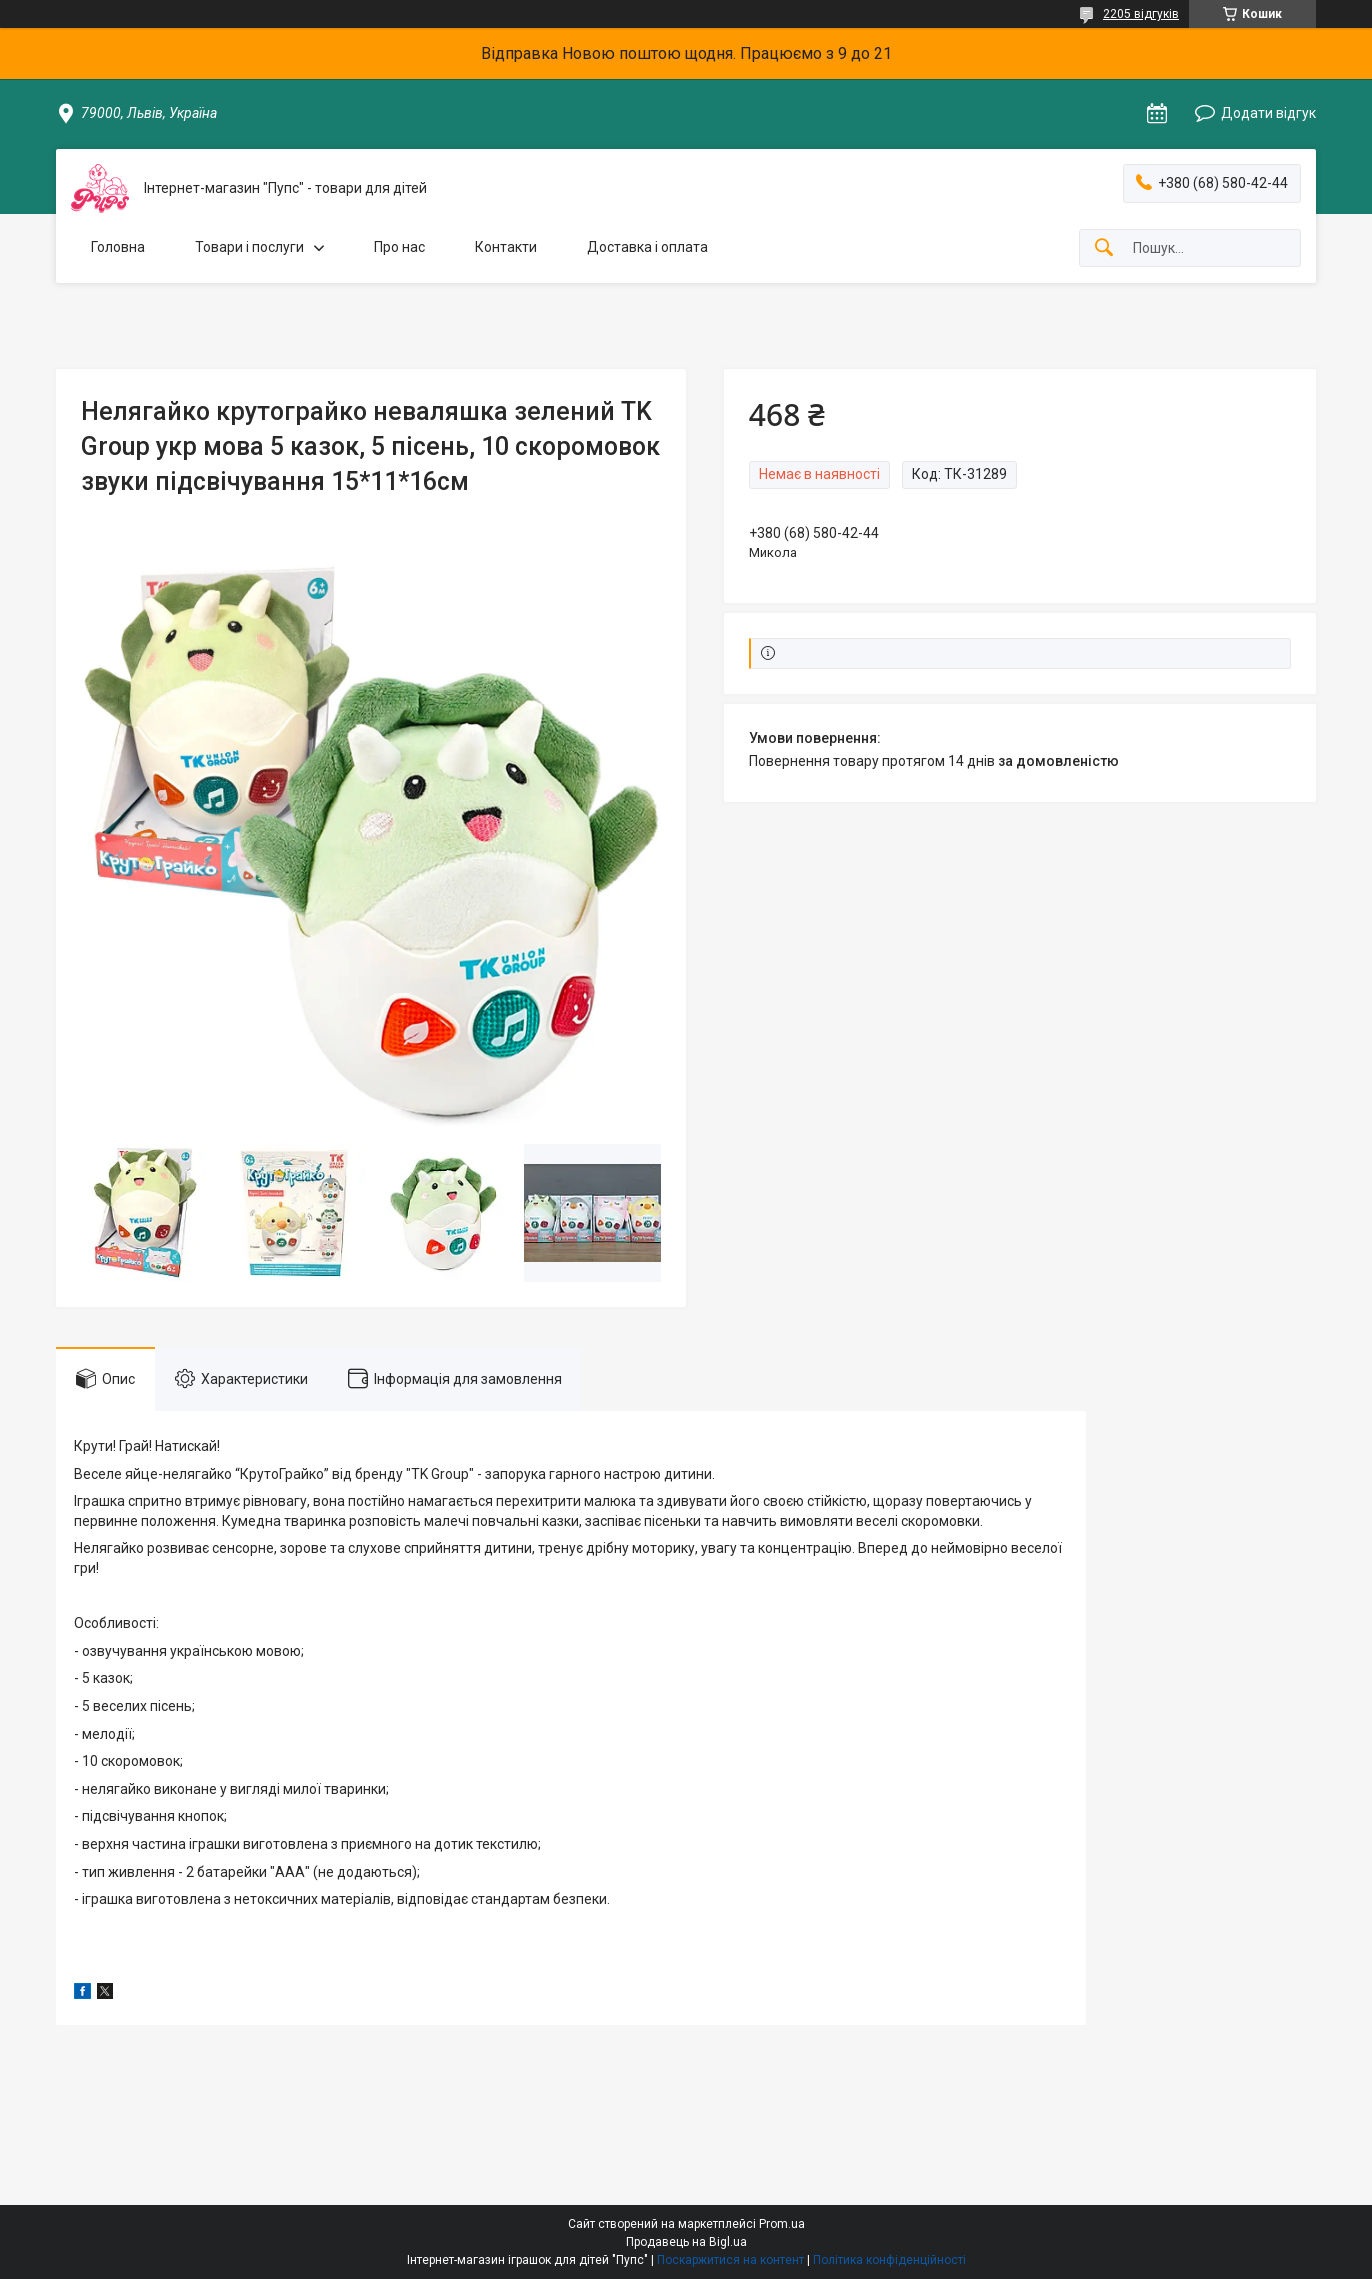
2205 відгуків (1141, 14)
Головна (118, 247)
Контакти (506, 247)
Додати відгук (1268, 113)
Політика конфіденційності (889, 2260)
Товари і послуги (249, 247)
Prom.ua (782, 2224)
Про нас (399, 247)
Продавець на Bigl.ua (686, 2242)
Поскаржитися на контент (730, 2260)
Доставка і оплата (647, 247)
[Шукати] (1104, 248)
